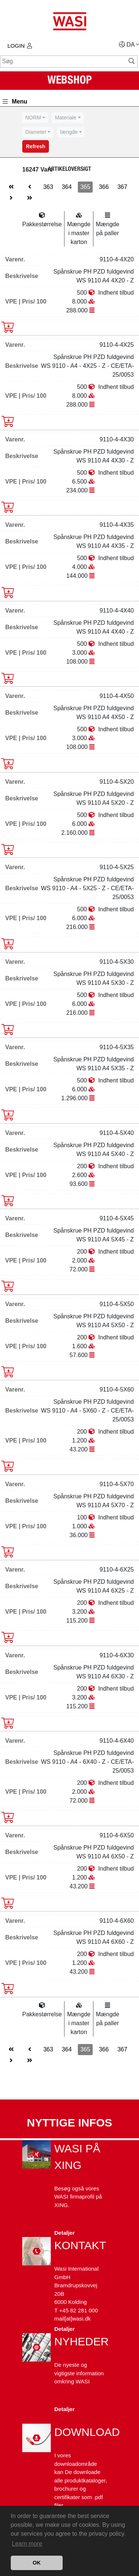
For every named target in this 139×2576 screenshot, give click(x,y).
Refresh (35, 146)
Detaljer (64, 2233)
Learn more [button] (27, 2544)
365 (85, 187)
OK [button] (37, 2563)
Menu (15, 101)
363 (48, 187)
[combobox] (35, 117)
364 (67, 187)
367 (123, 187)
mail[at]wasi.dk (72, 2318)
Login (19, 46)
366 (104, 187)
